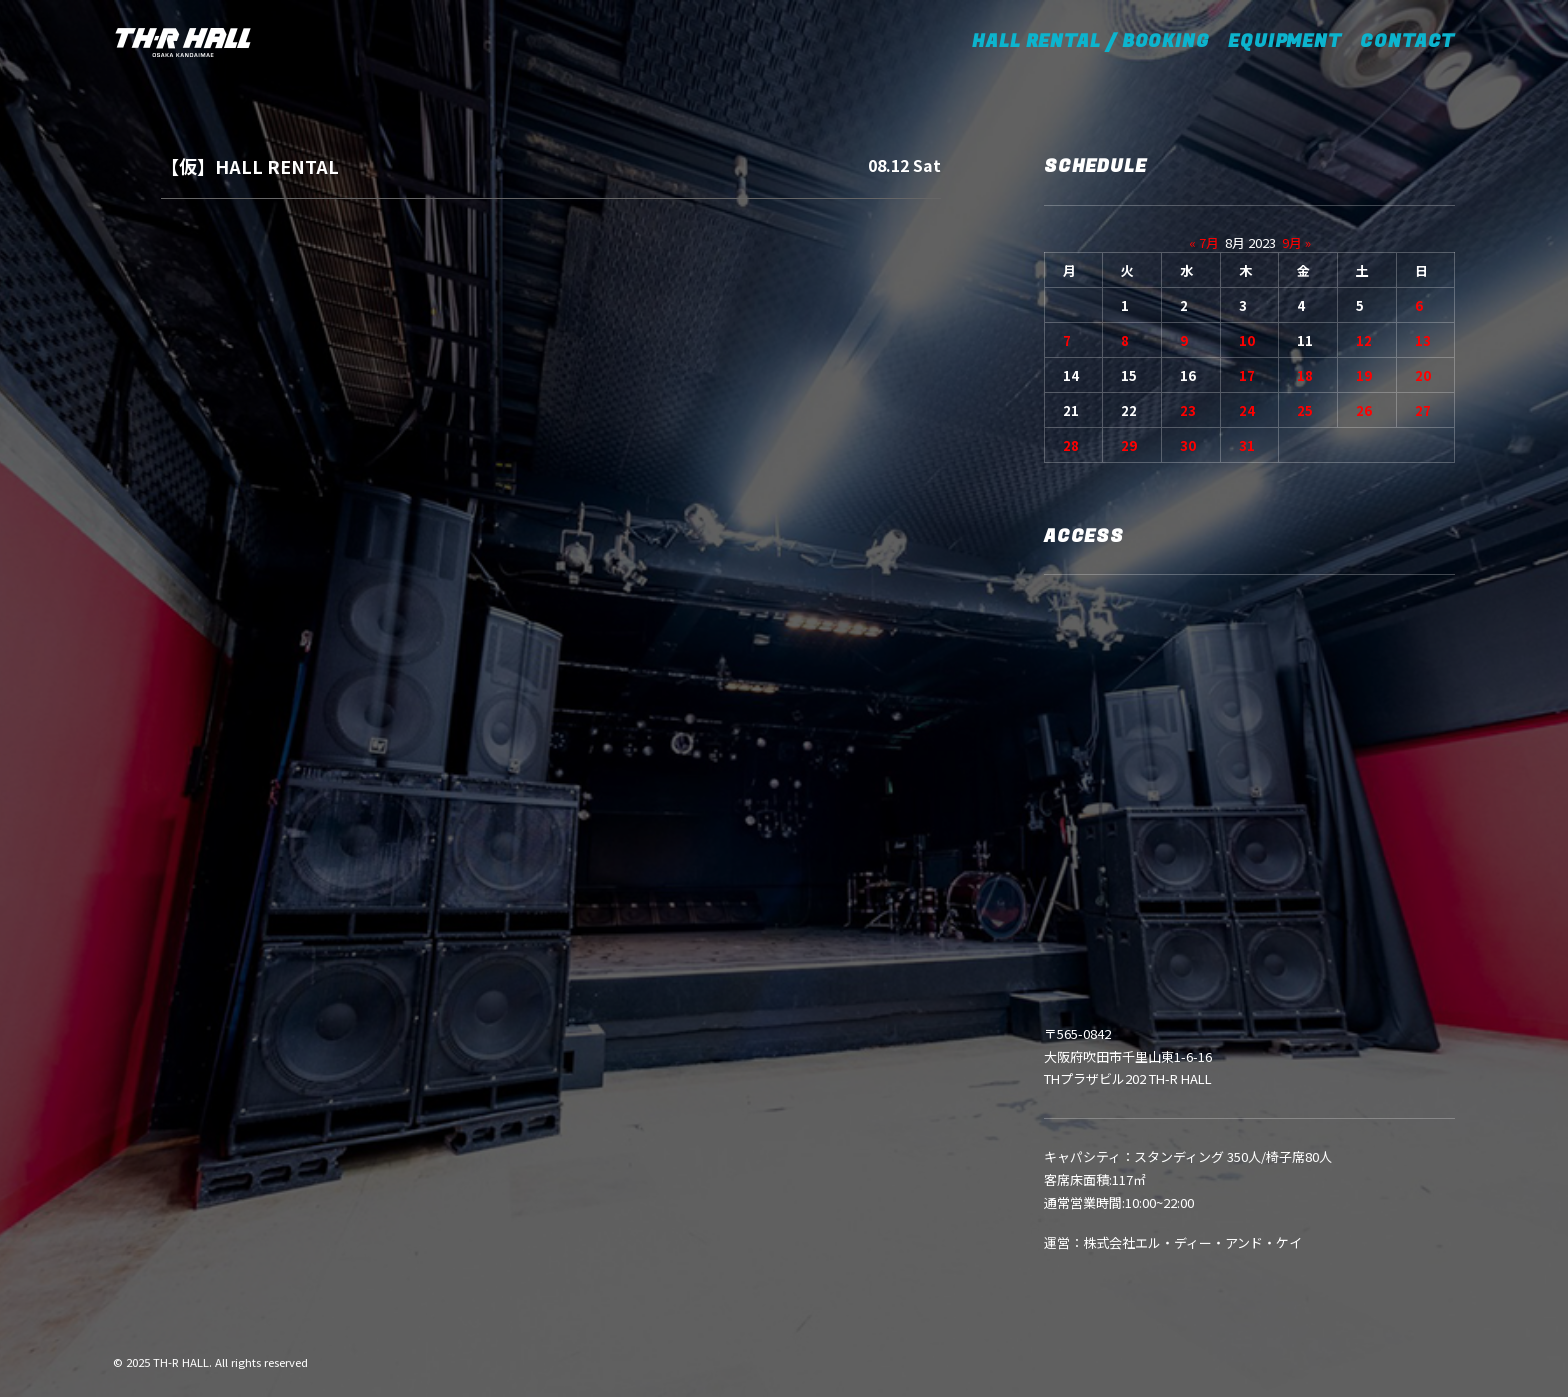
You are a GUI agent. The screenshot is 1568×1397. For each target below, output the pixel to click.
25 (1305, 410)
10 (1247, 340)
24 (1247, 410)
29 (1129, 445)
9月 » (1296, 242)
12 (1364, 340)
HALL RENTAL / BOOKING (1097, 41)
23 (1188, 410)
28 (1071, 445)
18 (1305, 375)
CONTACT (1407, 41)
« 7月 (1204, 242)
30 (1188, 445)
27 (1423, 410)
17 (1247, 375)
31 (1247, 445)
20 (1423, 375)
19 (1364, 375)
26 (1364, 410)
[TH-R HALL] (183, 42)
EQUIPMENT (1285, 41)
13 (1423, 340)
